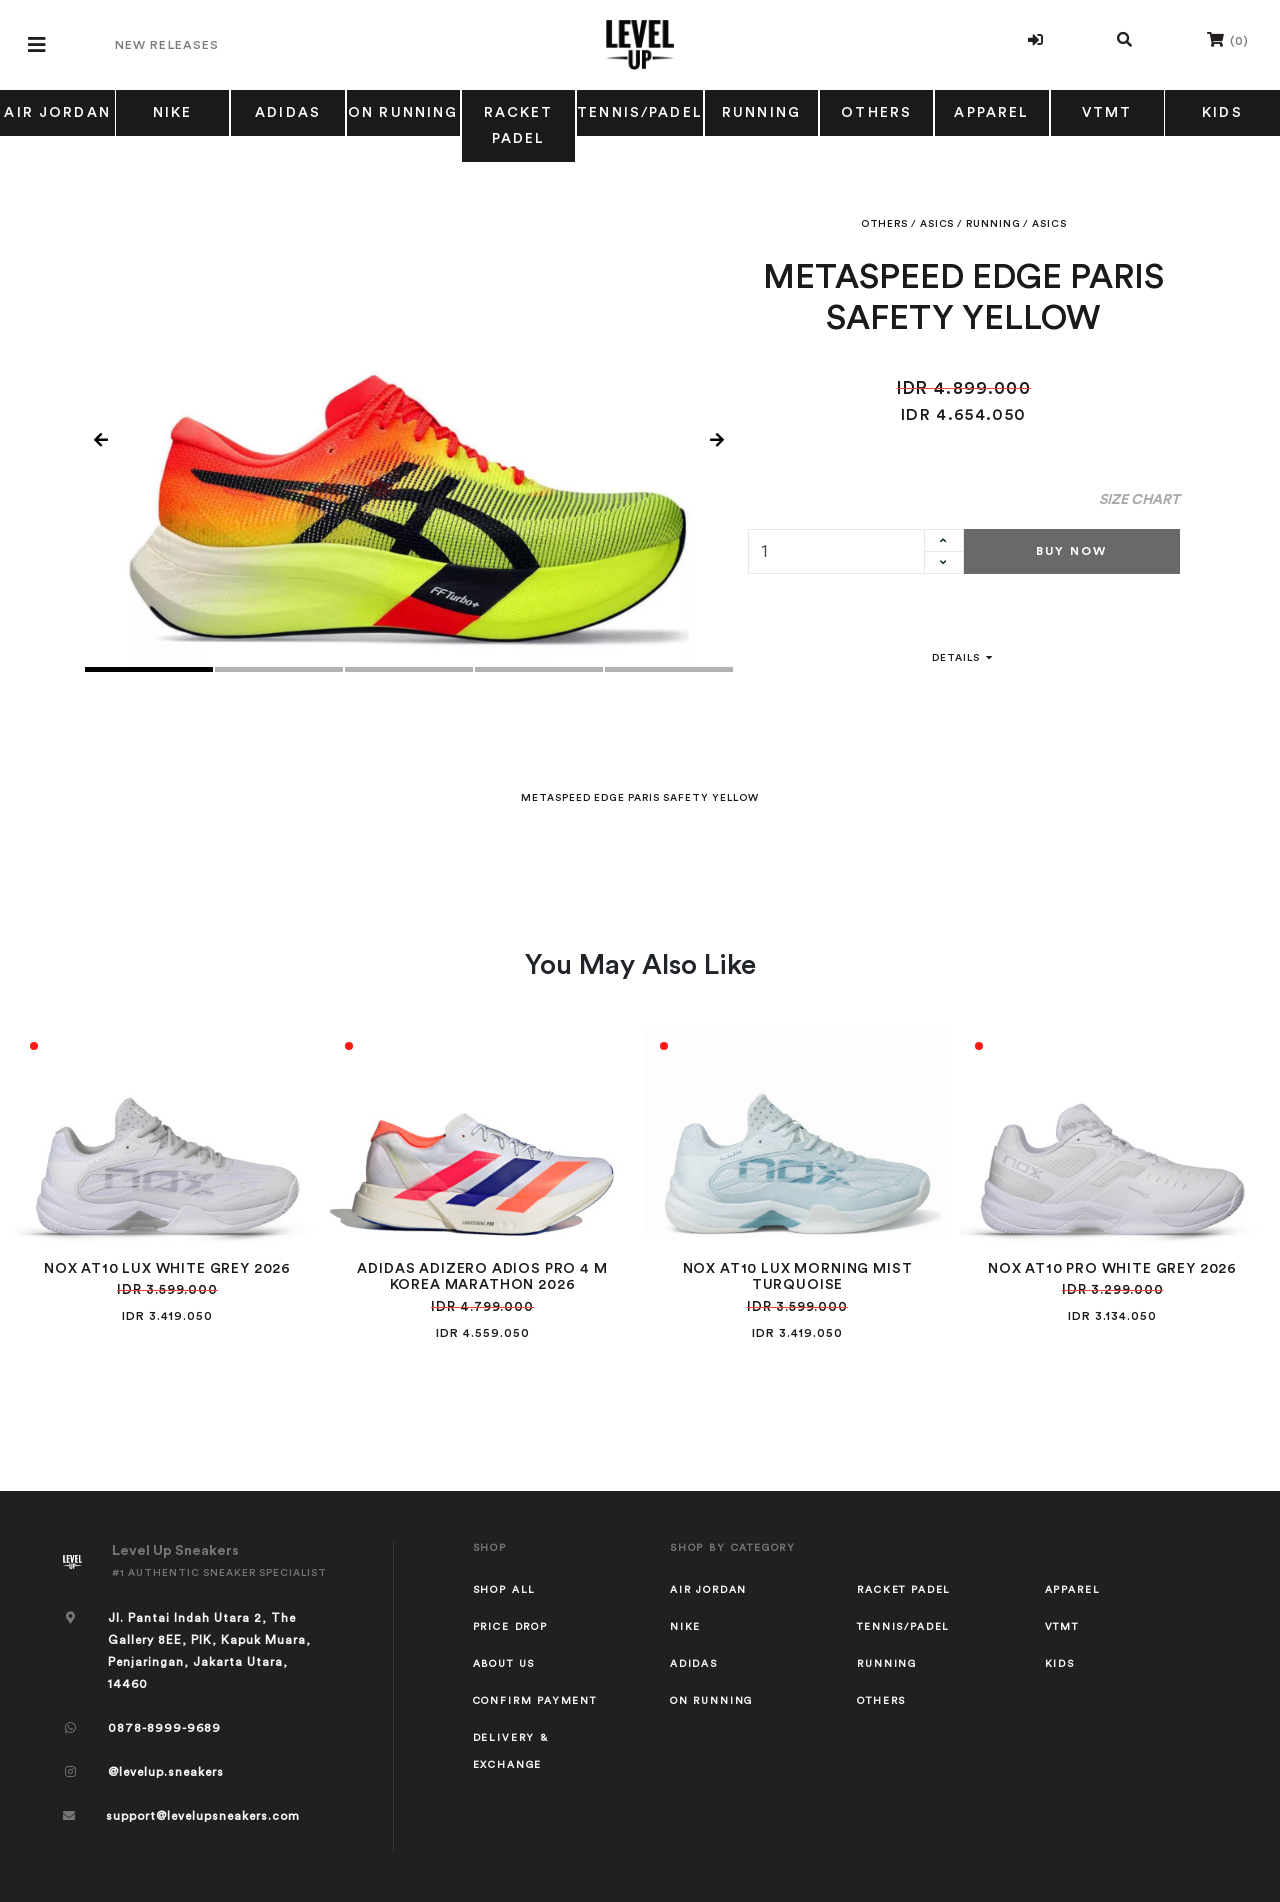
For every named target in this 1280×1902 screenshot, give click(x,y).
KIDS (1222, 113)
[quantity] (836, 551)
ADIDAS (288, 113)
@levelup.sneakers (166, 1772)
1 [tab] (149, 669)
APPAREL (991, 113)
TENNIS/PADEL (640, 113)
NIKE (173, 113)
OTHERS (876, 113)
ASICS (937, 224)
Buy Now (1071, 551)
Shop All (505, 1590)
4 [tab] (539, 669)
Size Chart (1139, 500)
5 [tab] (669, 669)
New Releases (167, 45)
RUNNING (761, 113)
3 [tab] (409, 669)
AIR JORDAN (57, 113)
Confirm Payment (535, 1701)
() (1228, 39)
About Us (504, 1664)
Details (964, 658)
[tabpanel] (409, 441)
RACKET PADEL (519, 126)
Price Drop (510, 1627)
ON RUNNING (403, 113)
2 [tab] (279, 669)
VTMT (1107, 113)
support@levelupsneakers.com (203, 1816)
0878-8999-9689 (164, 1728)
